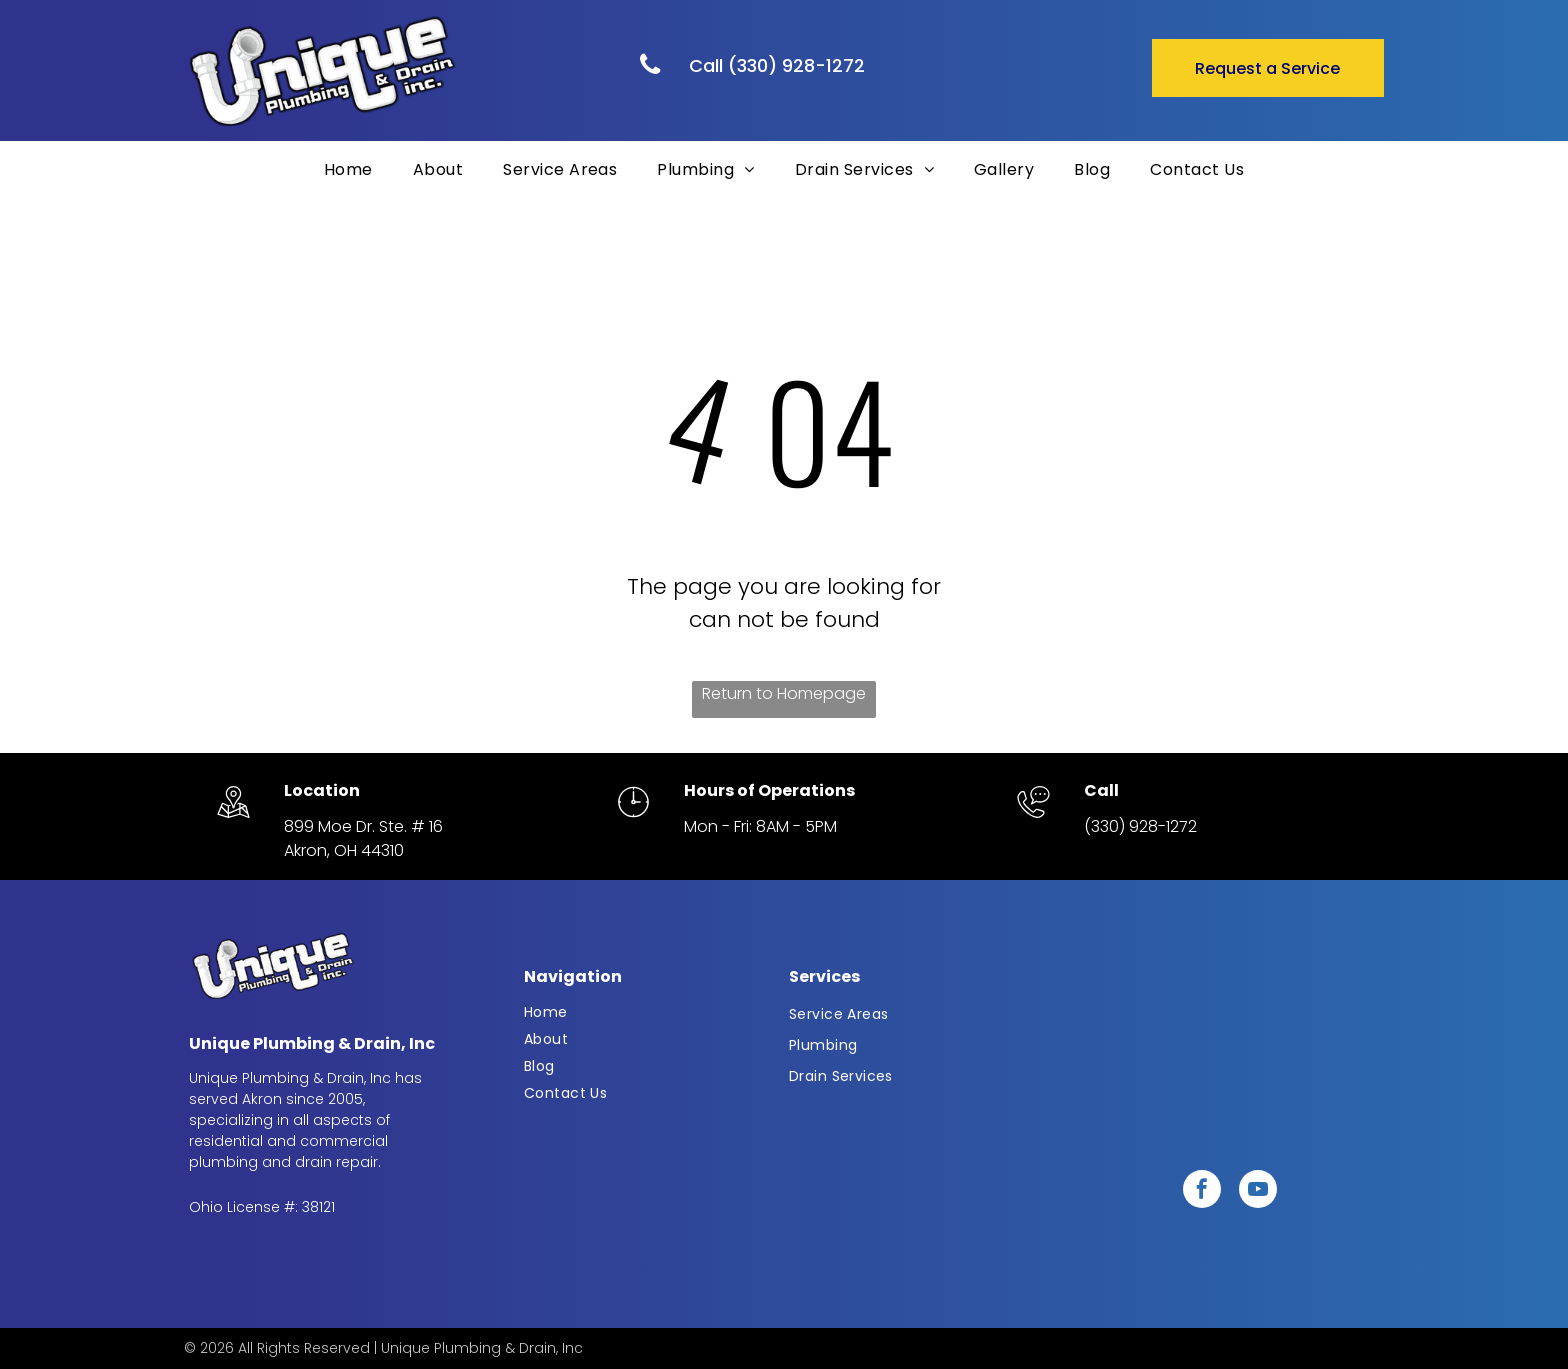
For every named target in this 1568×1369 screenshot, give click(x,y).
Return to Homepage (784, 693)
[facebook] (1202, 1191)
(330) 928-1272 (1140, 826)
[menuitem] (348, 169)
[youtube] (1258, 1191)
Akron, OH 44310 (344, 850)
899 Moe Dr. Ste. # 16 (363, 826)
